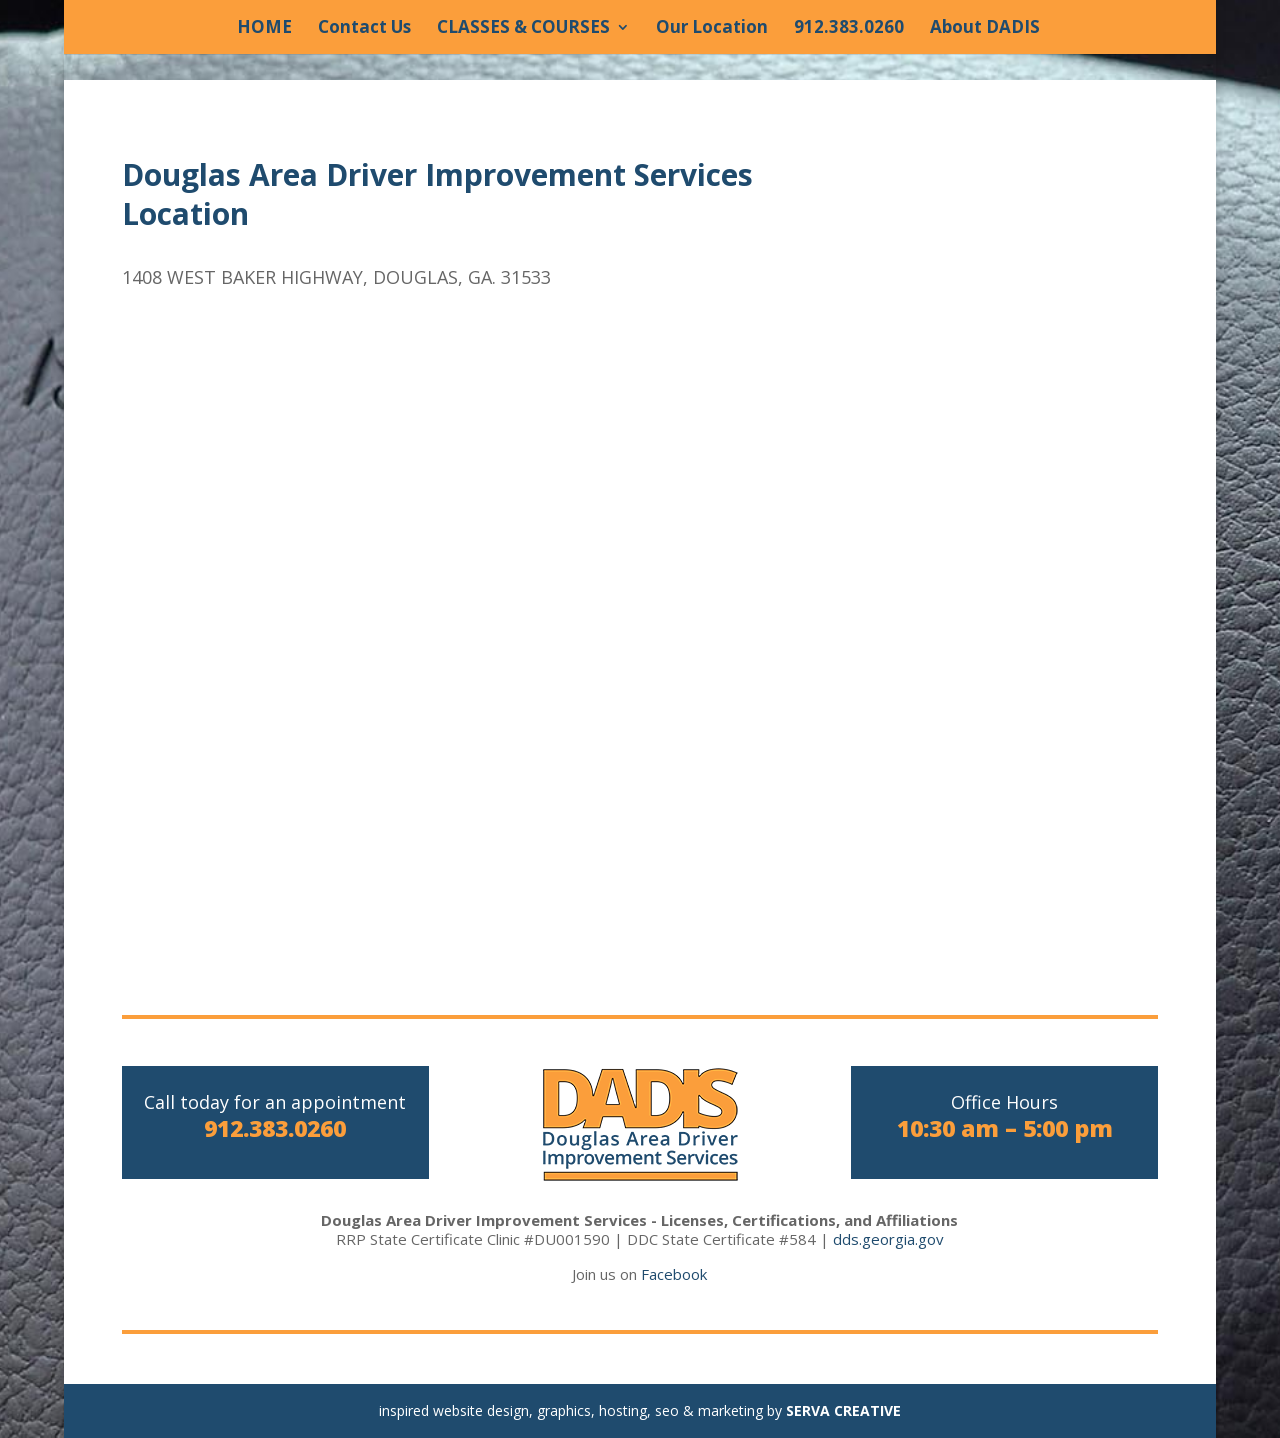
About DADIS (985, 29)
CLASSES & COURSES (523, 29)
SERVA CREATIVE (843, 1410)
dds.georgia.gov (888, 1239)
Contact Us (364, 29)
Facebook (674, 1274)
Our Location (712, 29)
